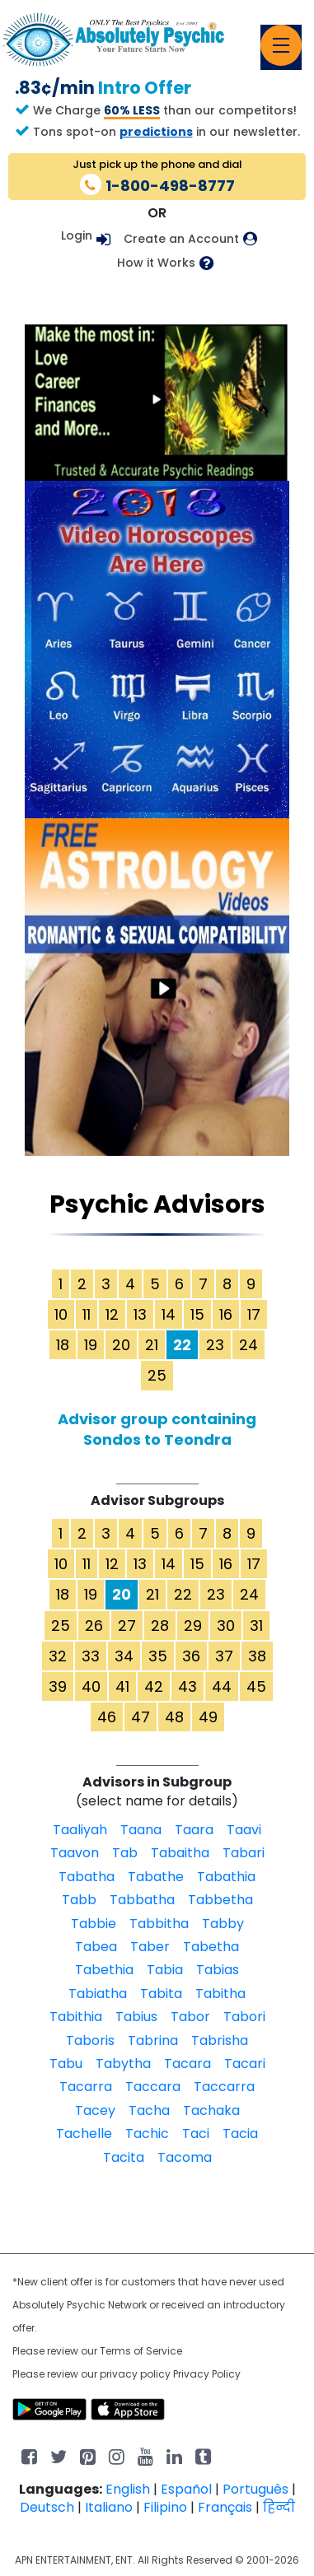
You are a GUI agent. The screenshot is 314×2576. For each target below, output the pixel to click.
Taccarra (224, 2086)
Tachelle (84, 2133)
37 (224, 1656)
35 (157, 1656)
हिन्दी (279, 2507)
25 (157, 1375)
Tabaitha (180, 1852)
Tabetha (211, 1946)
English (127, 2489)
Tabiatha (97, 1993)
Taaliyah (80, 1829)
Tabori (244, 2016)
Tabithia (75, 2016)
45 (256, 1686)
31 (256, 1625)
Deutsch (47, 2507)
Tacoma (184, 2157)
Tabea (96, 1946)
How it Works (156, 263)
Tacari (244, 2063)
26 (94, 1625)
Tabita (161, 1993)
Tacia (240, 2133)
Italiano (109, 2507)
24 (248, 1345)
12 (112, 1314)
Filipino (165, 2507)
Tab (125, 1852)
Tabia (165, 1969)
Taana (141, 1829)
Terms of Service (141, 2351)
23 (215, 1345)
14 (169, 1314)
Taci (195, 2133)
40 (91, 1686)
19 (90, 1345)
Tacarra (85, 2086)
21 (151, 1345)
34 (124, 1656)
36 (191, 1656)
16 (225, 1314)
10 (61, 1314)
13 (140, 1314)
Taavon (74, 1852)
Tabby (223, 1923)
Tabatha (87, 1876)
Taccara (152, 2086)
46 (106, 1717)
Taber (150, 1946)
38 (257, 1656)
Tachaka (211, 2110)
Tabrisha (219, 2040)
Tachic (147, 2133)
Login (76, 235)
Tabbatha (142, 1899)
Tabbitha (159, 1923)
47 (140, 1717)
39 (58, 1686)
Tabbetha (220, 1899)
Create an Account (181, 239)
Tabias (217, 1969)
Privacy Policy (207, 2374)
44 (222, 1686)
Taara (194, 1829)
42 (153, 1686)
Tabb (79, 1899)
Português (255, 2489)
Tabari (244, 1852)
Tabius (136, 2016)
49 (208, 1717)
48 (174, 1717)
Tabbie (93, 1923)
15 (197, 1314)
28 (160, 1625)
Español (186, 2489)
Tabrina (153, 2040)
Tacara (187, 2063)
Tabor (190, 2016)
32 (58, 1656)
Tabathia (226, 1876)
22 (183, 1594)
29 (193, 1625)
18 (62, 1345)
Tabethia (104, 1969)
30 (226, 1625)
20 (121, 1345)
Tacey (95, 2110)
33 (91, 1656)
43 (187, 1686)
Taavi (244, 1829)
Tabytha (123, 2063)
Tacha (149, 2110)
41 (122, 1686)
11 (86, 1314)
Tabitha (220, 1993)
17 (253, 1314)
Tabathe (156, 1876)
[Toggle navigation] (281, 45)
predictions (156, 131)
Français (225, 2507)
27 (127, 1625)
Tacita (123, 2157)
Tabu (65, 2063)
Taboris (90, 2040)
